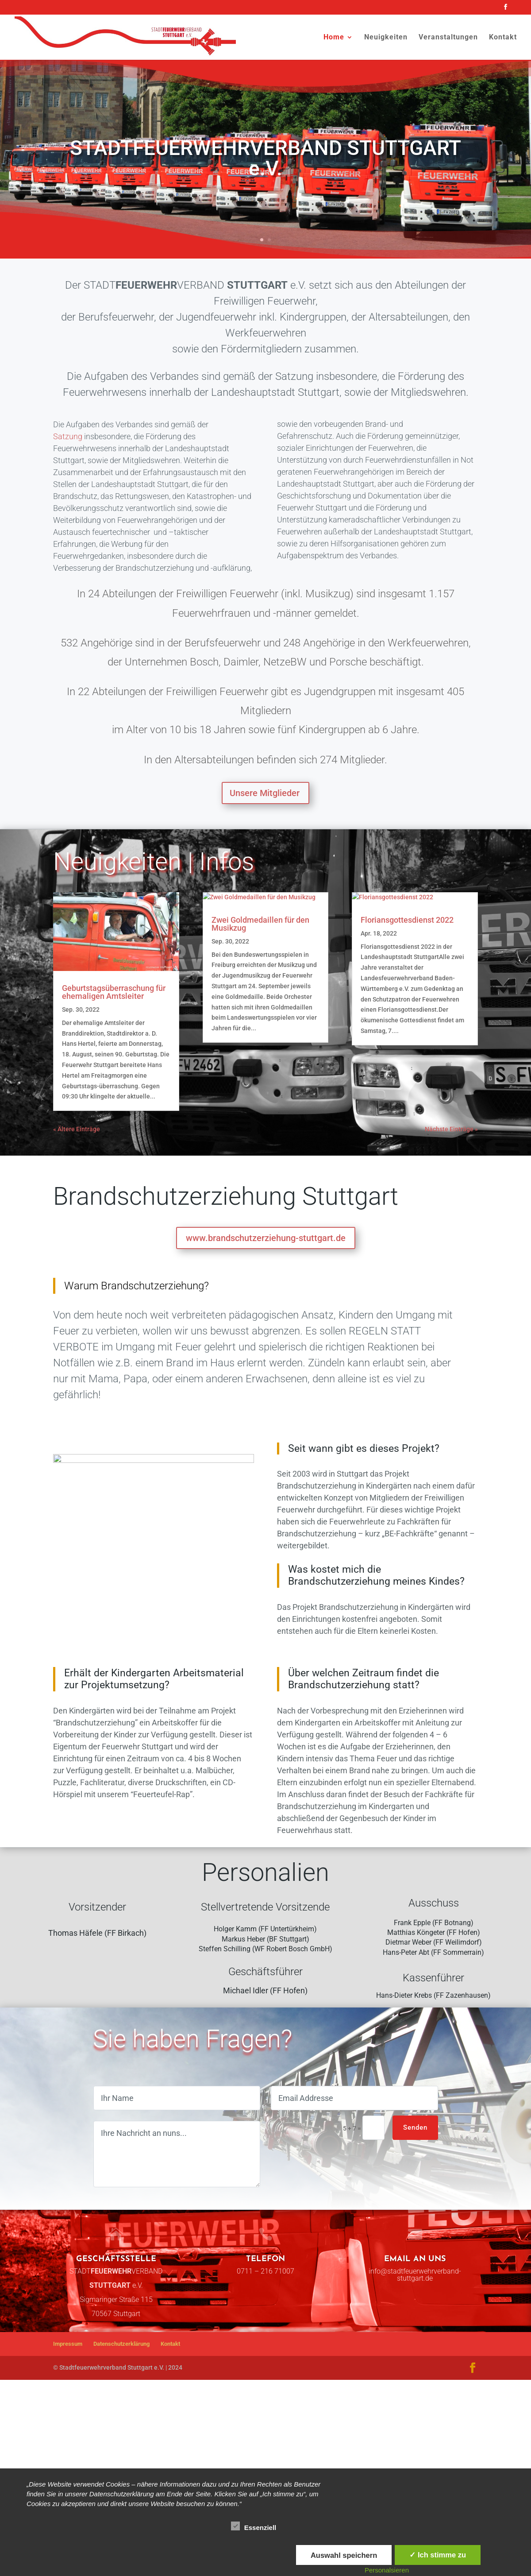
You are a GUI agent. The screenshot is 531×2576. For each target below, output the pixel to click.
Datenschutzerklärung (121, 2432)
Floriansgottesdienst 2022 (407, 1035)
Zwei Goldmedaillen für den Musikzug (260, 1039)
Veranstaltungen (448, 37)
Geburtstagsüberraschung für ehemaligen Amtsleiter (113, 992)
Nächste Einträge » (451, 1179)
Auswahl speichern (344, 2555)
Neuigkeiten (386, 37)
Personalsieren (387, 2570)
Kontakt (503, 37)
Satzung (67, 436)
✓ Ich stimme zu (437, 2555)
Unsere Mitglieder (265, 793)
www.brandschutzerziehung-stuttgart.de (266, 1288)
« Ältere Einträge (76, 1179)
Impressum (67, 2432)
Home (333, 37)
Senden (415, 2216)
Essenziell (254, 2526)
